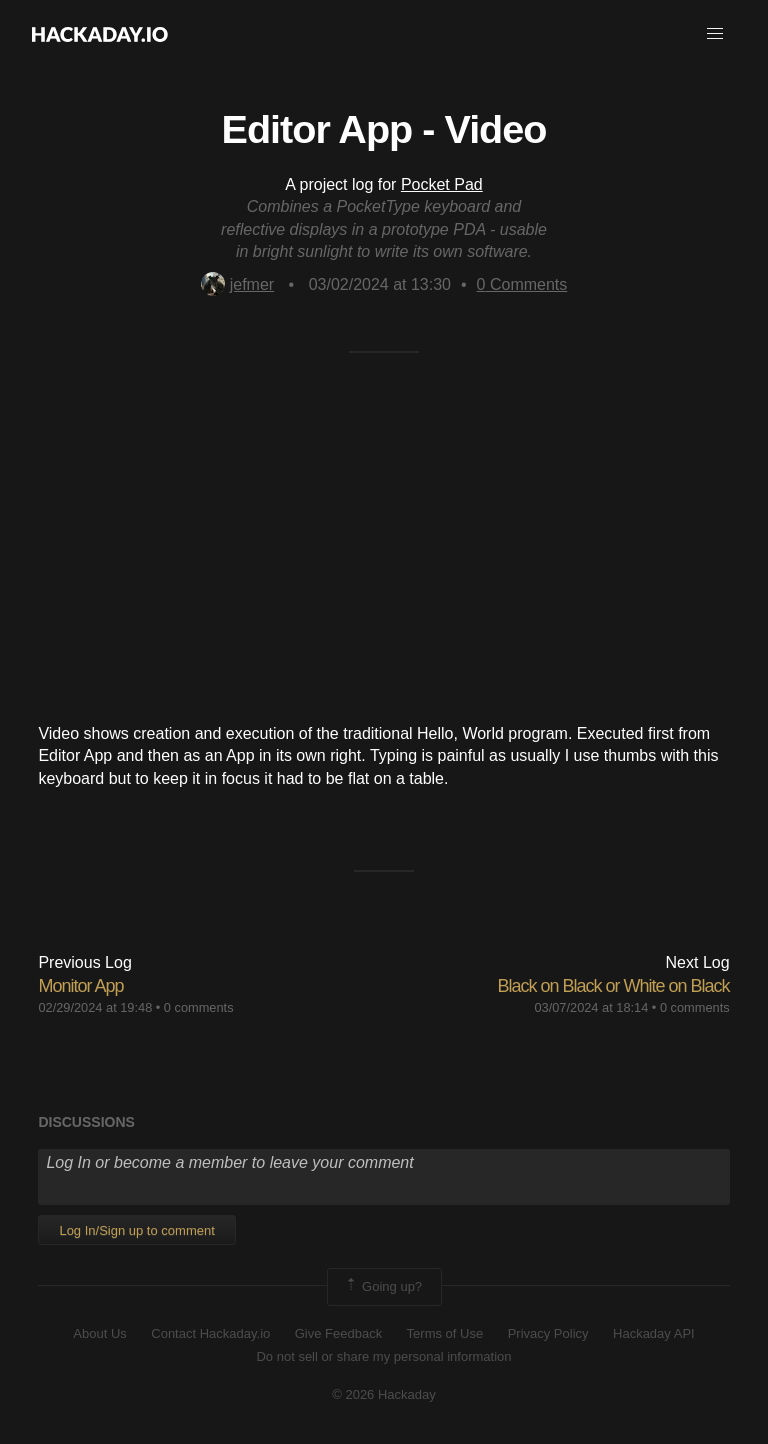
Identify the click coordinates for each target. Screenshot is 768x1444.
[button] (715, 34)
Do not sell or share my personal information (383, 1356)
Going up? (383, 1287)
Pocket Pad (442, 184)
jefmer (237, 284)
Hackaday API (654, 1333)
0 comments (199, 1007)
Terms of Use (445, 1333)
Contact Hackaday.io (210, 1333)
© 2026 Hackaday (384, 1394)
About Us (99, 1333)
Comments (522, 284)
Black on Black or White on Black (613, 986)
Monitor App (80, 986)
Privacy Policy (548, 1333)
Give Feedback (338, 1333)
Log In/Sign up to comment (136, 1230)
